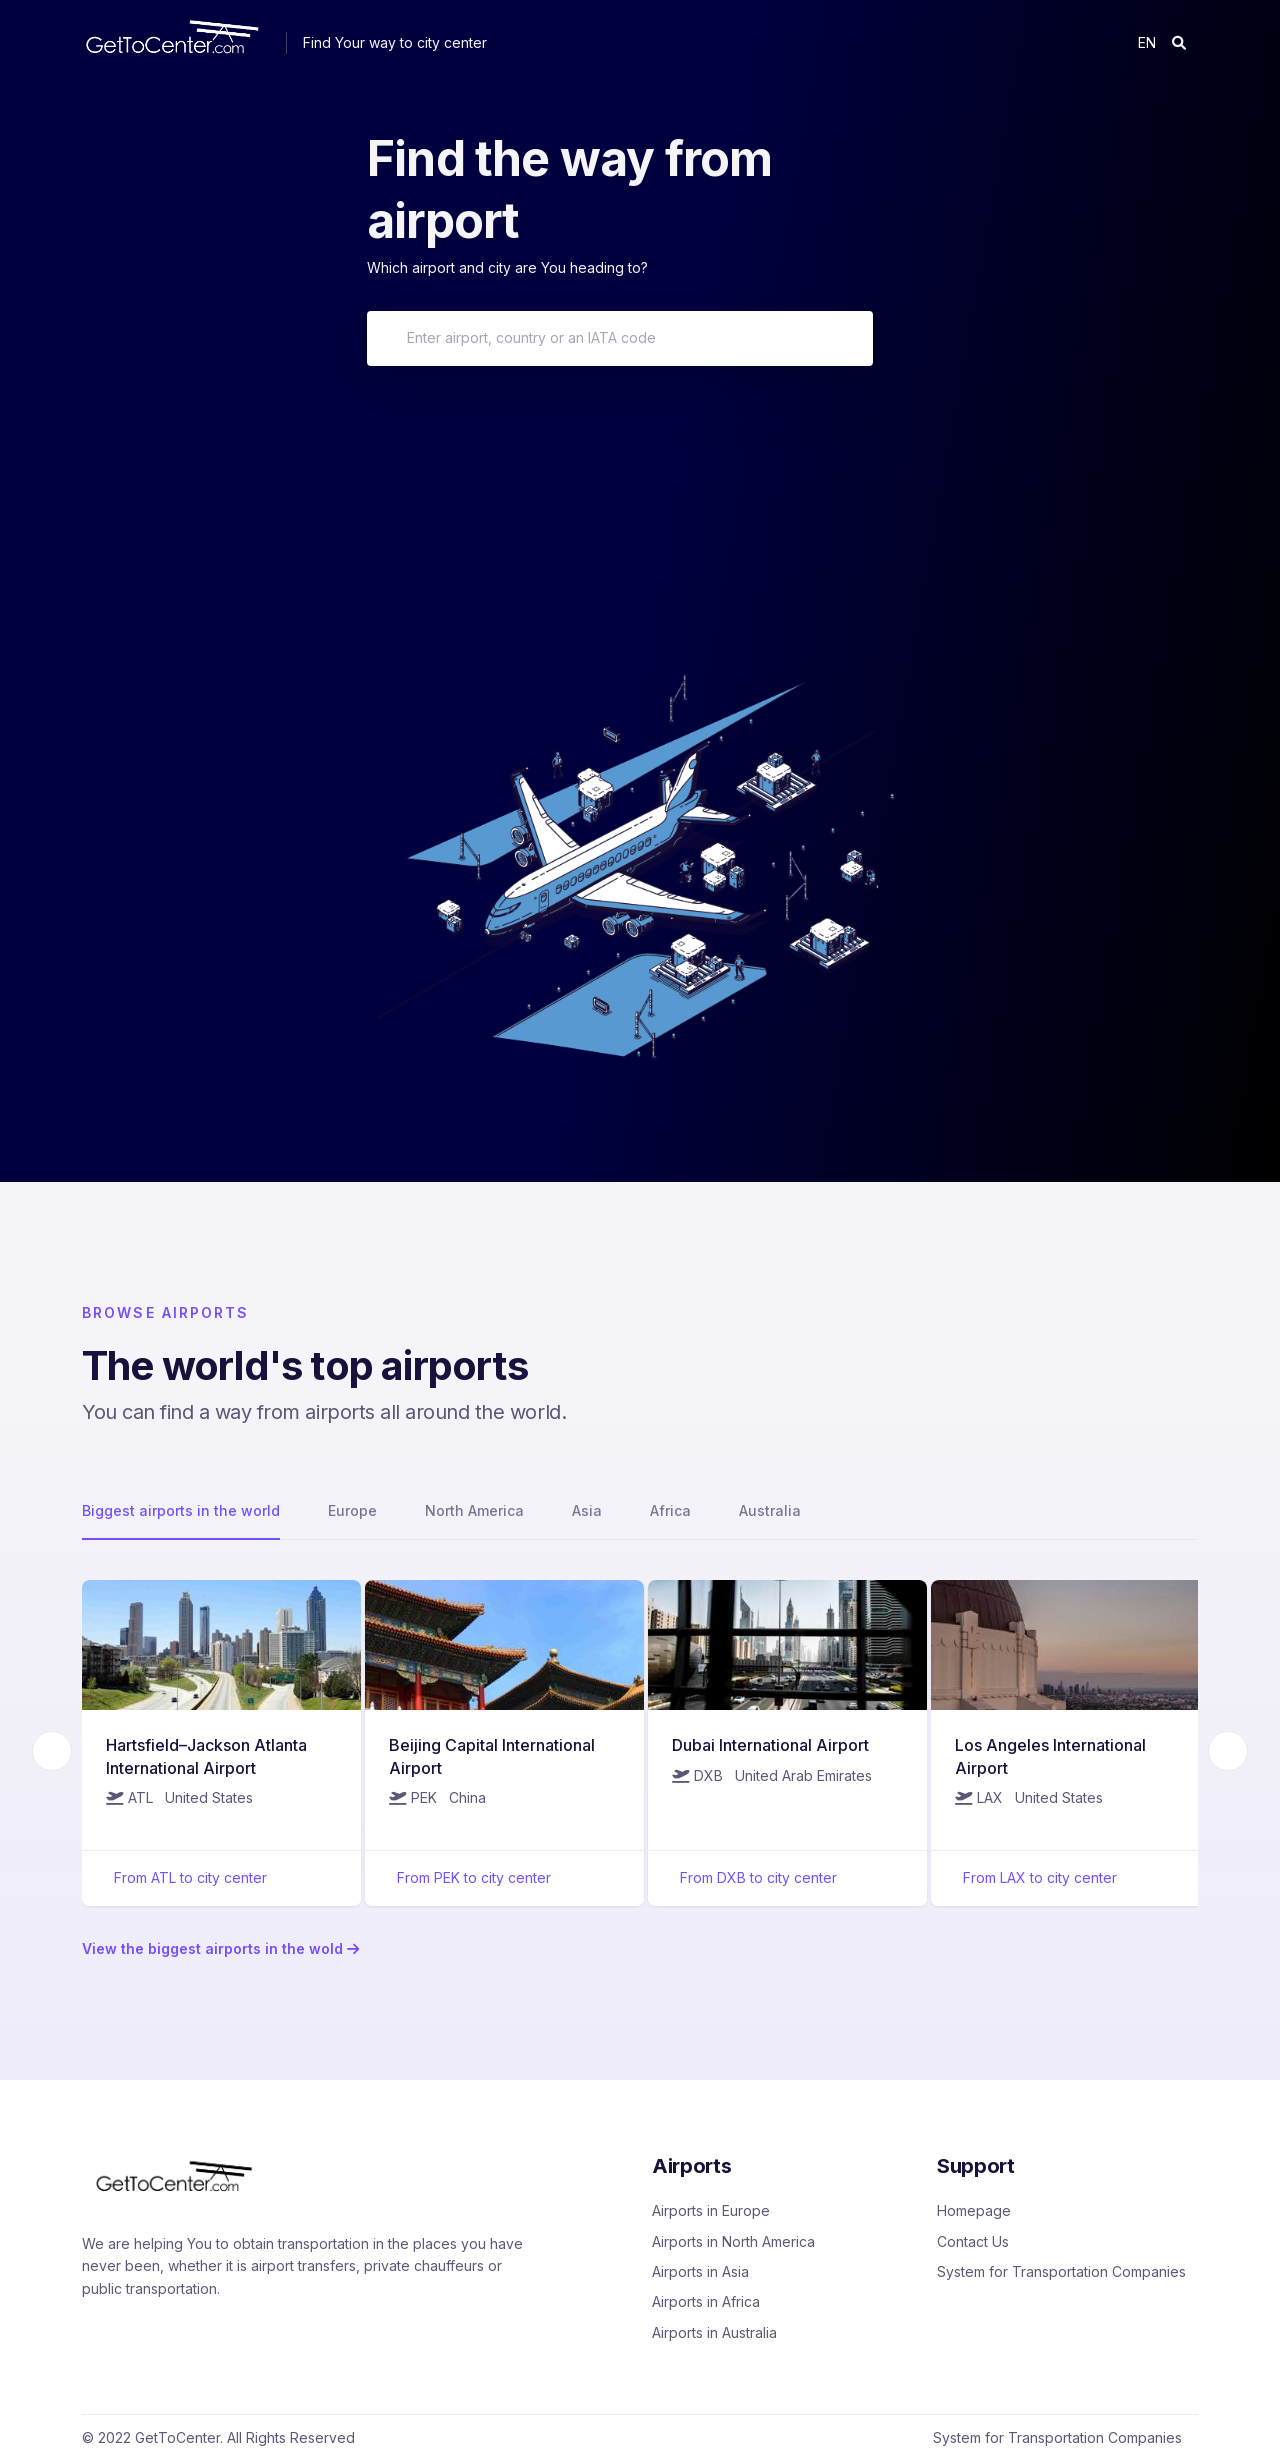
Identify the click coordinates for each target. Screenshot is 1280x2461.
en (1147, 42)
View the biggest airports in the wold (220, 1948)
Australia (770, 1510)
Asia (587, 1510)
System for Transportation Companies (1061, 2271)
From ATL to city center (190, 1877)
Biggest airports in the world (181, 1510)
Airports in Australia (714, 2332)
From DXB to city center (758, 1877)
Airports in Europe (711, 2210)
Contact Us (973, 2241)
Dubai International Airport (770, 1745)
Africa (670, 1510)
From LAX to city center (1040, 1877)
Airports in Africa (706, 2301)
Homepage (974, 2210)
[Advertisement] (640, 516)
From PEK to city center (474, 1877)
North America (474, 1510)
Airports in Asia (700, 2271)
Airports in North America (733, 2241)
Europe (352, 1510)
